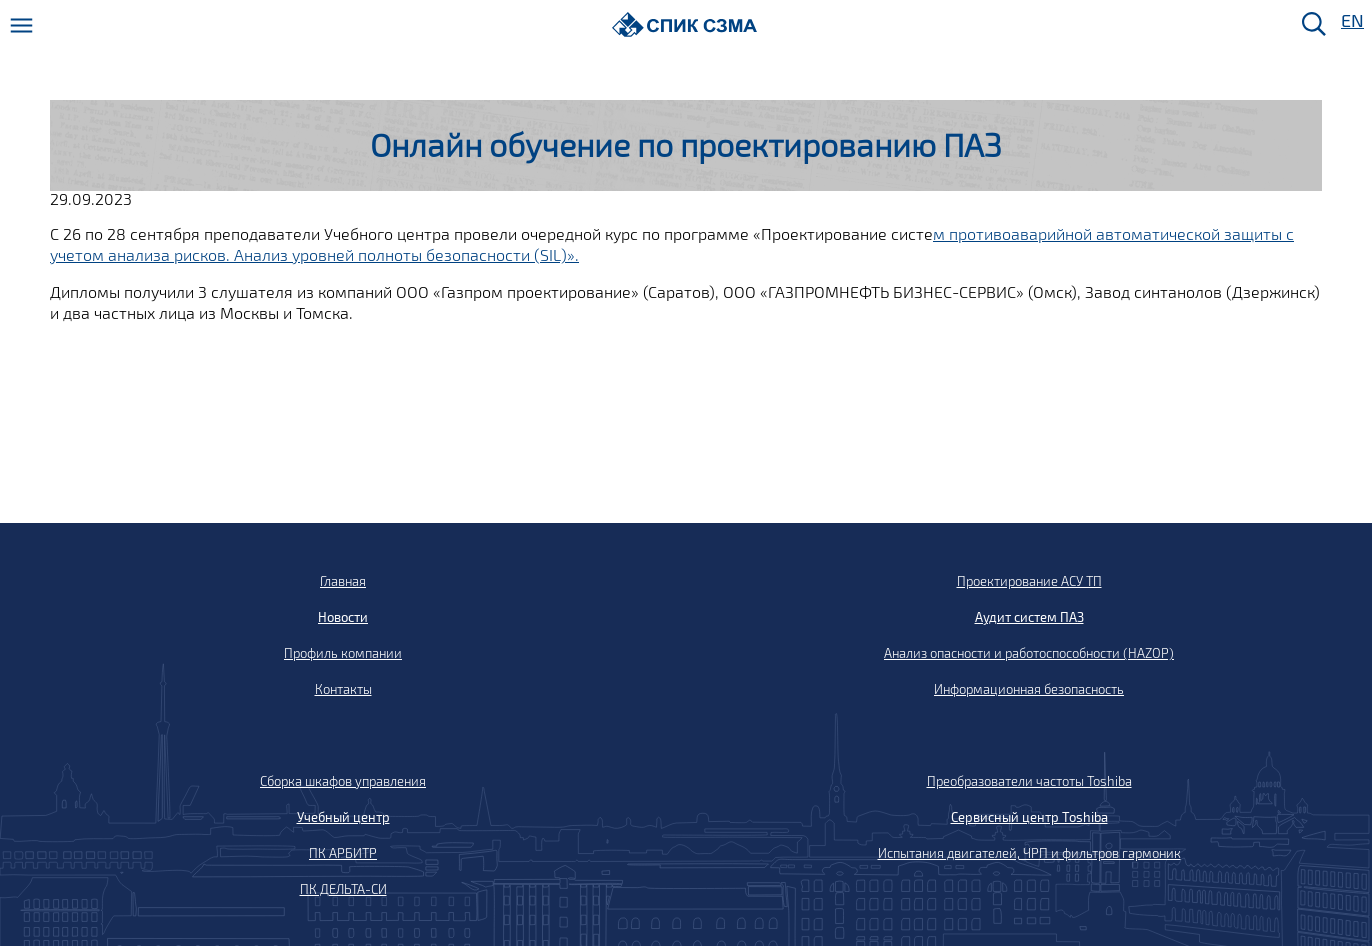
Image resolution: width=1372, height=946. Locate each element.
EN (1351, 21)
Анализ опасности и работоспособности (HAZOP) (1029, 653)
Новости (343, 617)
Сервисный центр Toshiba (1029, 817)
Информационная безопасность (1029, 689)
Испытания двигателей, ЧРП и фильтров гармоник (1029, 853)
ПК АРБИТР (343, 853)
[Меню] (21, 25)
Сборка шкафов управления (343, 781)
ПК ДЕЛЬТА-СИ (343, 889)
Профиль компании (343, 653)
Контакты (343, 689)
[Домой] (684, 24)
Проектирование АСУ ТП (1029, 581)
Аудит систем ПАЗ (1029, 617)
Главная (343, 581)
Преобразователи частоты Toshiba (1029, 781)
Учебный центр (343, 817)
